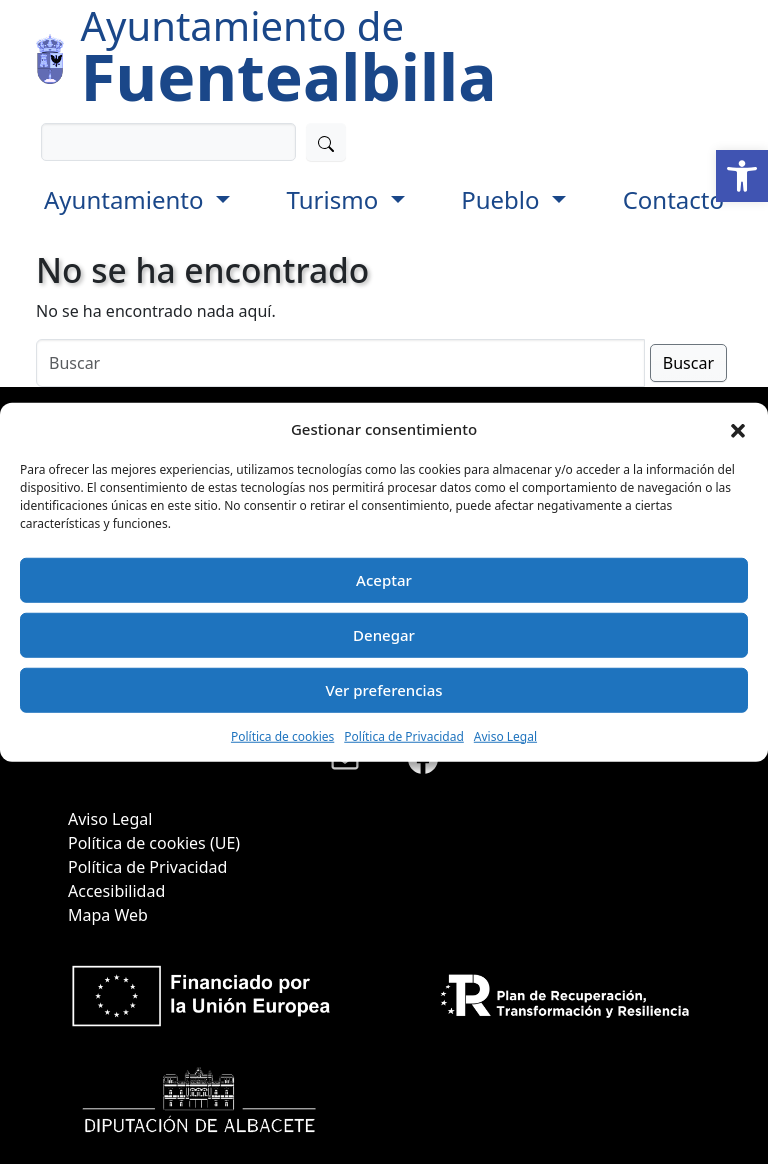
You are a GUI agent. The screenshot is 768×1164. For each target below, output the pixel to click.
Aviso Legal (505, 735)
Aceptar (384, 580)
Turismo (336, 199)
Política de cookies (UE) (154, 843)
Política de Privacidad (404, 735)
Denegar (384, 635)
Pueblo (503, 199)
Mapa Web (108, 915)
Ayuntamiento (127, 199)
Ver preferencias (383, 690)
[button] (742, 176)
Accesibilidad (116, 891)
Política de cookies (282, 735)
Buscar (688, 363)
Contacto (673, 199)
